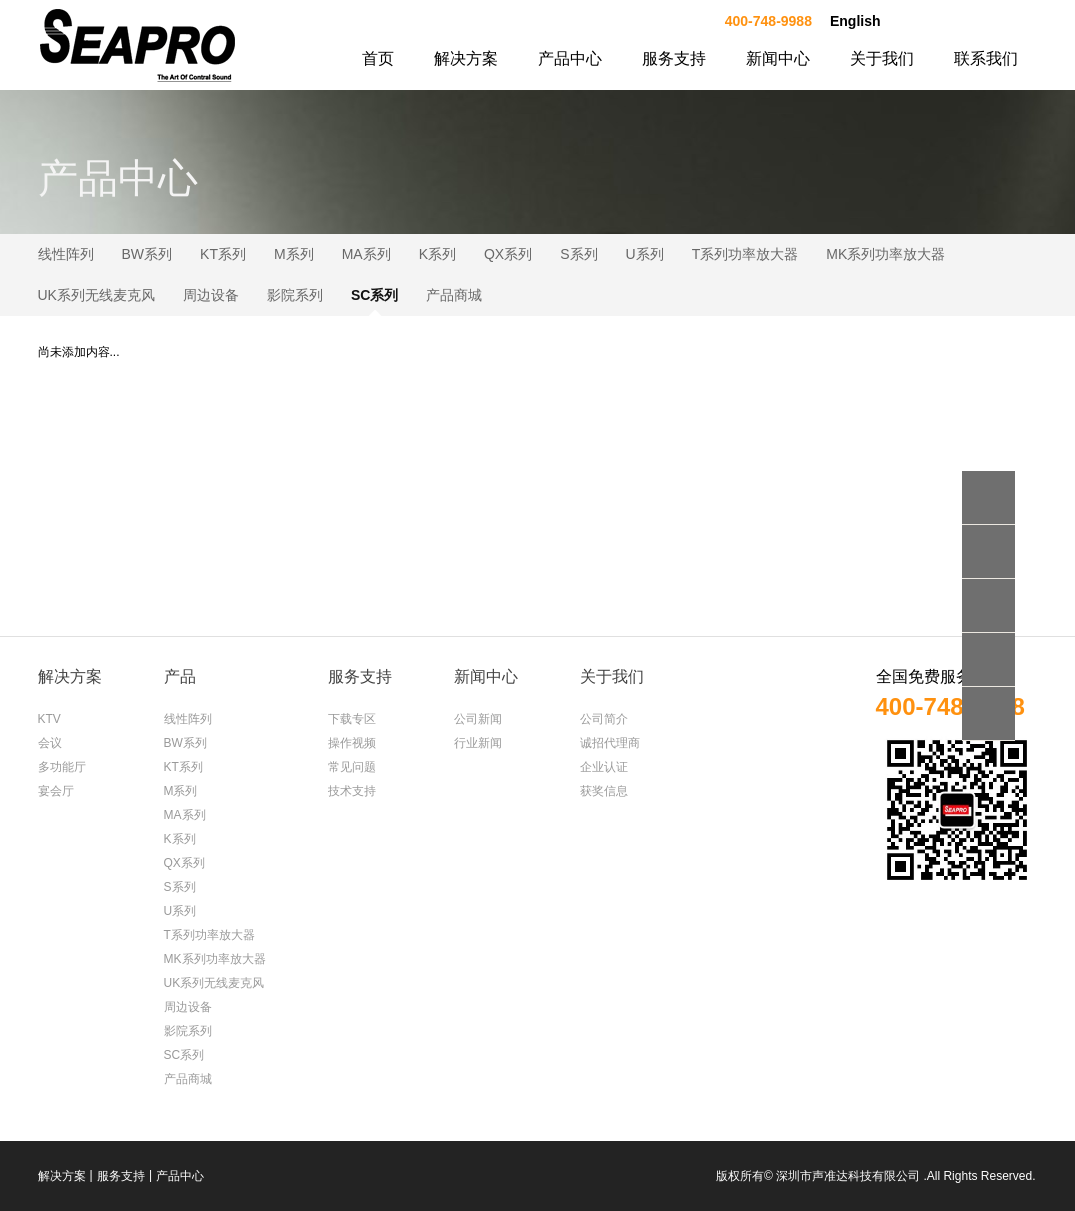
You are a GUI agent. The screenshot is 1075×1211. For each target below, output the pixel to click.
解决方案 (466, 58)
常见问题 (352, 767)
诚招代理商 (610, 743)
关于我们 (882, 58)
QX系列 (508, 254)
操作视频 (352, 743)
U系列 (645, 254)
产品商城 (454, 295)
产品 (180, 676)
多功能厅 (62, 767)
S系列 (578, 254)
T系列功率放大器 (745, 254)
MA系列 (366, 254)
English (855, 21)
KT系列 (223, 254)
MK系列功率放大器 (885, 254)
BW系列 (147, 254)
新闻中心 (778, 58)
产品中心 (570, 58)
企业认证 (604, 767)
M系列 (294, 254)
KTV (49, 719)
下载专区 (352, 719)
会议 (50, 743)
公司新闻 (478, 719)
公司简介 (604, 719)
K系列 (437, 254)
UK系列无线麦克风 (96, 295)
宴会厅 (56, 791)
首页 (378, 58)
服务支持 (674, 58)
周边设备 (211, 295)
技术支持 (352, 791)
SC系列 (374, 295)
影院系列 (295, 295)
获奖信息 (604, 791)
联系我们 (986, 58)
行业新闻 (478, 743)
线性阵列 (66, 254)
